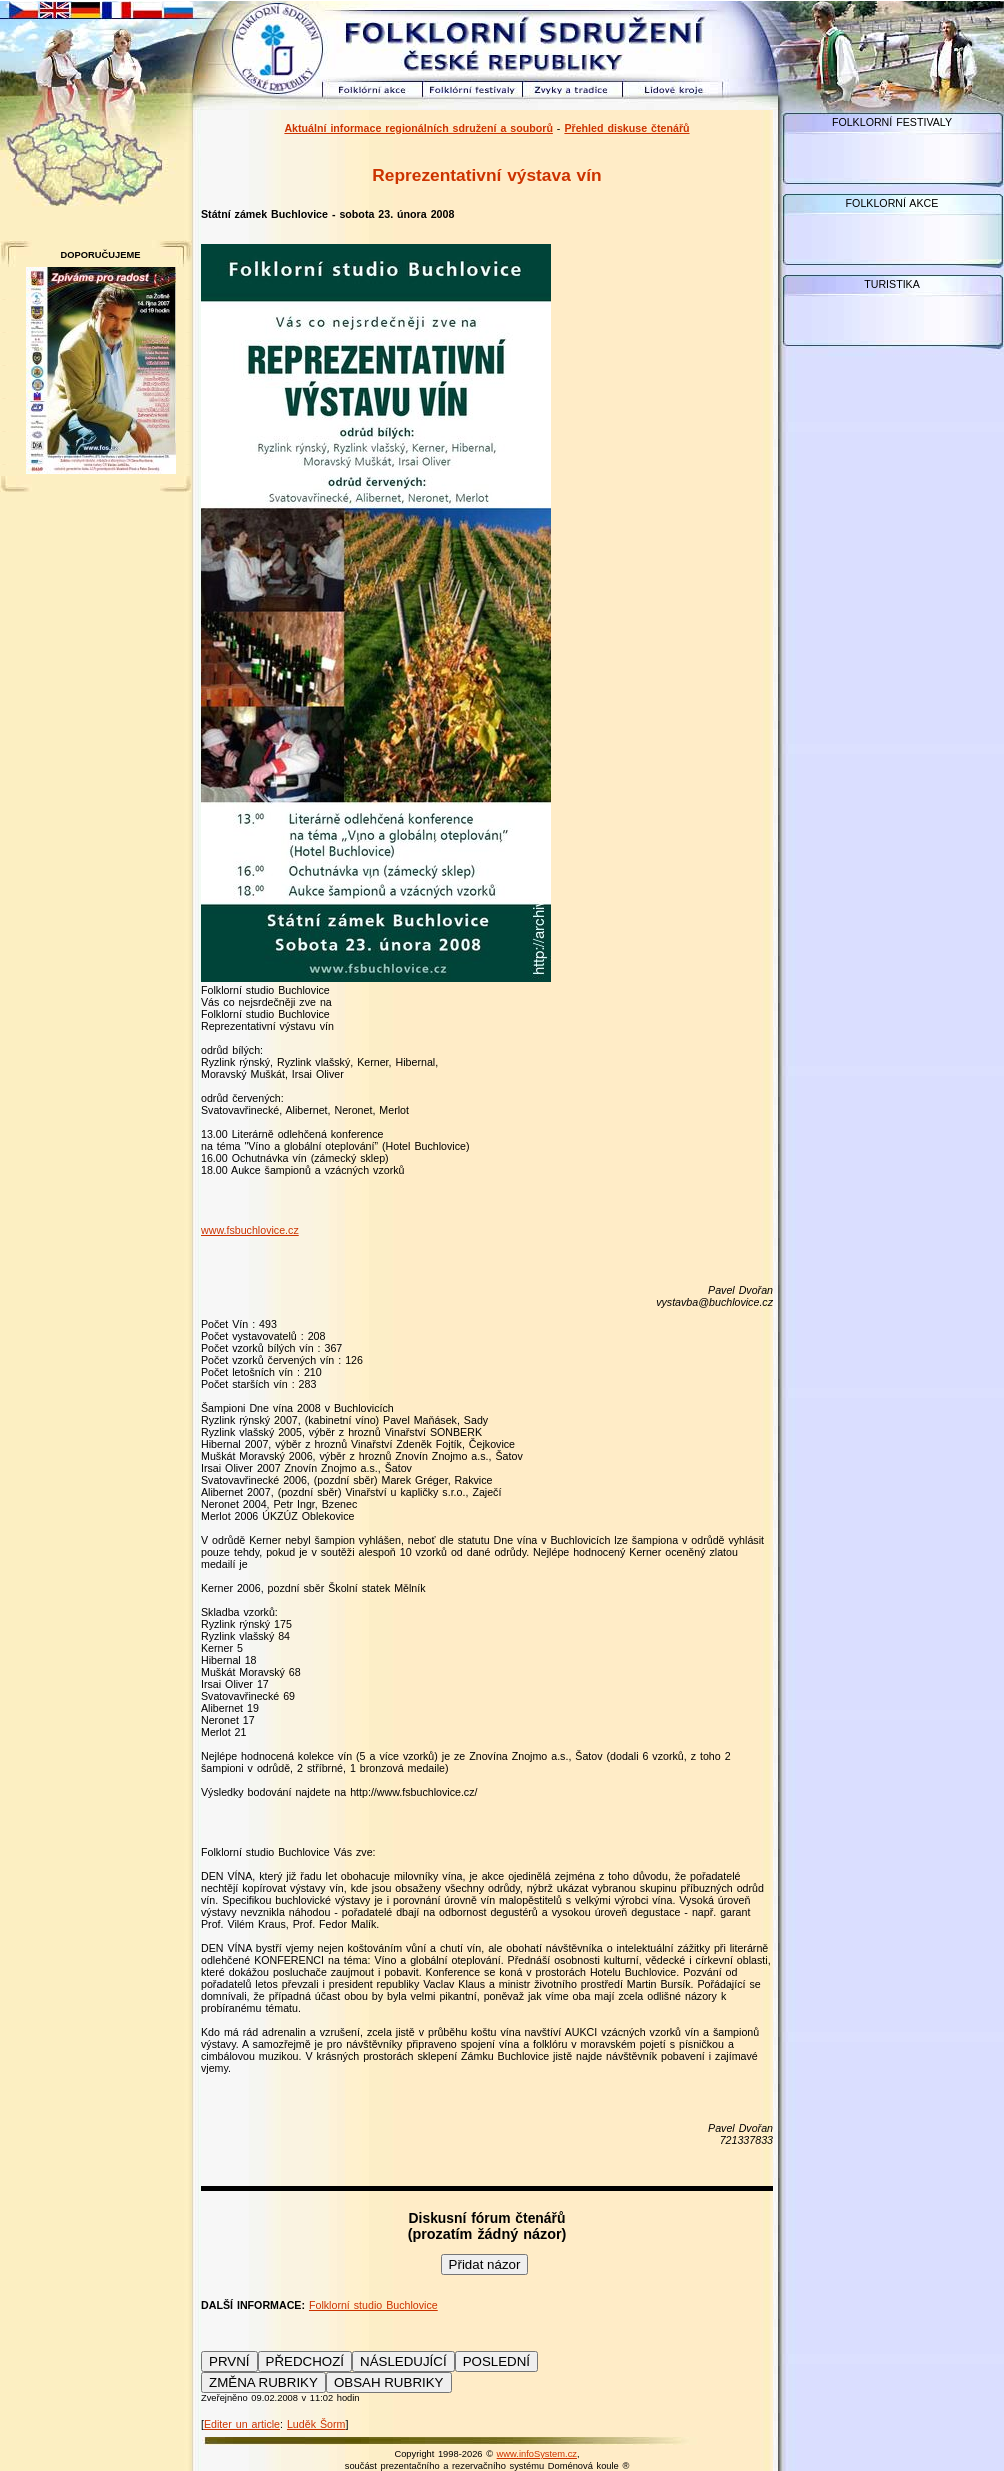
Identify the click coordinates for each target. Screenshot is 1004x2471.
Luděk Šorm (316, 2424)
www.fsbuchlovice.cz (250, 1230)
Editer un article (242, 2424)
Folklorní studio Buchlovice (373, 2305)
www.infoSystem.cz (537, 2454)
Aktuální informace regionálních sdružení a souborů (418, 128)
